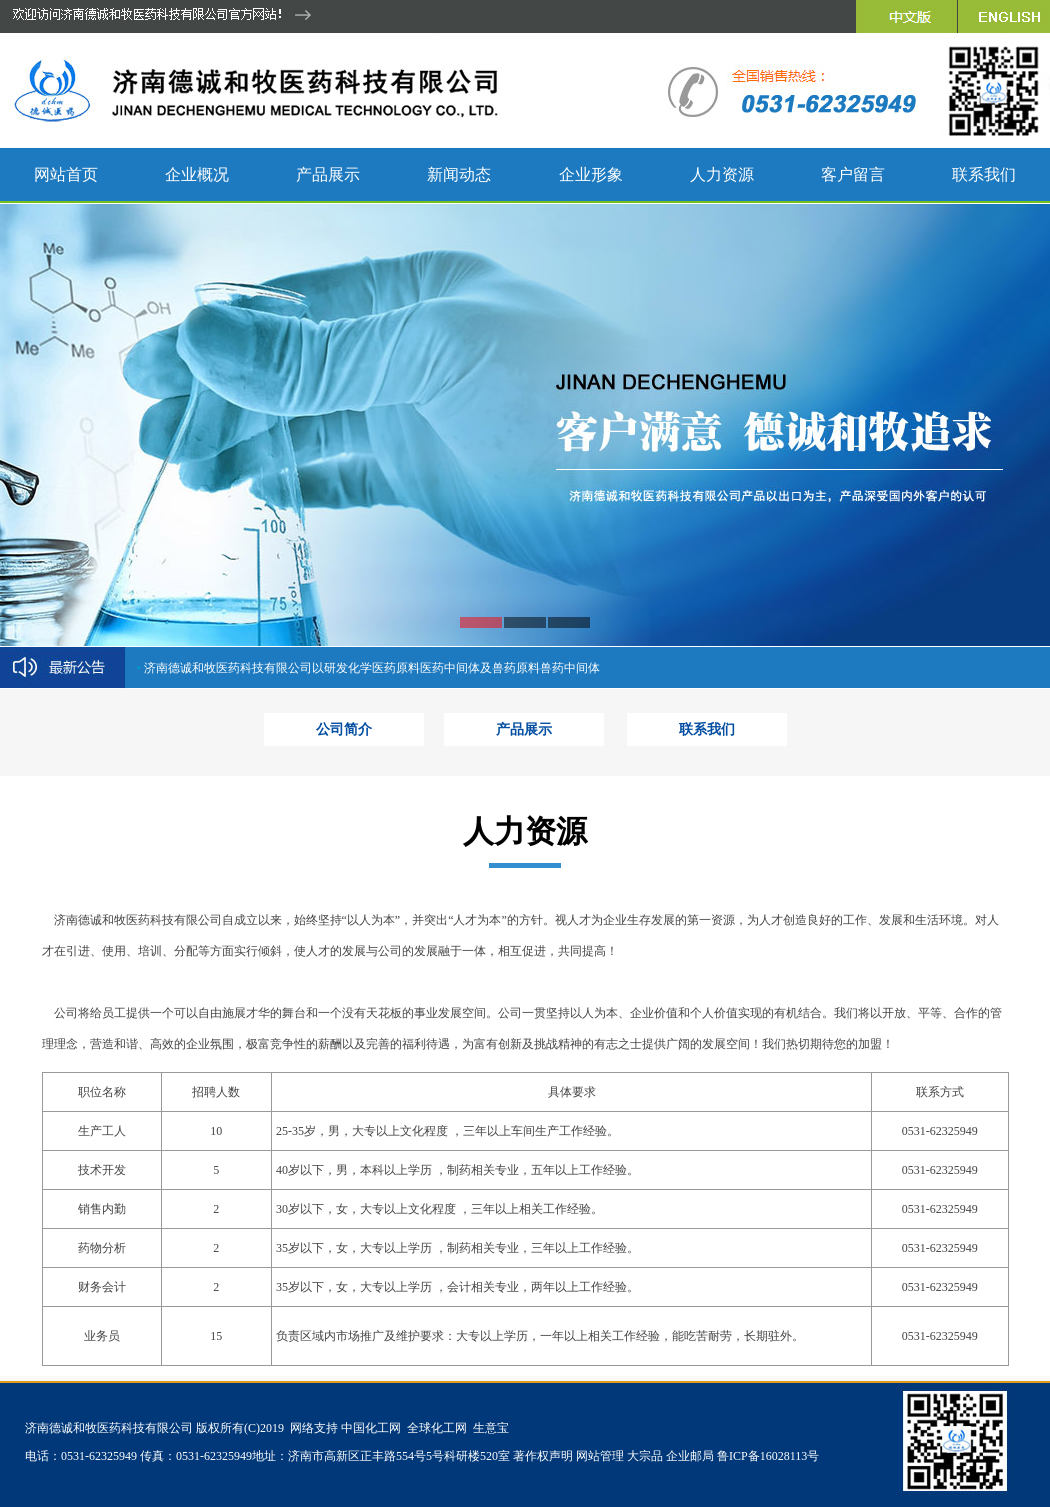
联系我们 (707, 729)
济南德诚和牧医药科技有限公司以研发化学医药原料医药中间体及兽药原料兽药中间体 (372, 668)
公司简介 (344, 729)
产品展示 (524, 729)
